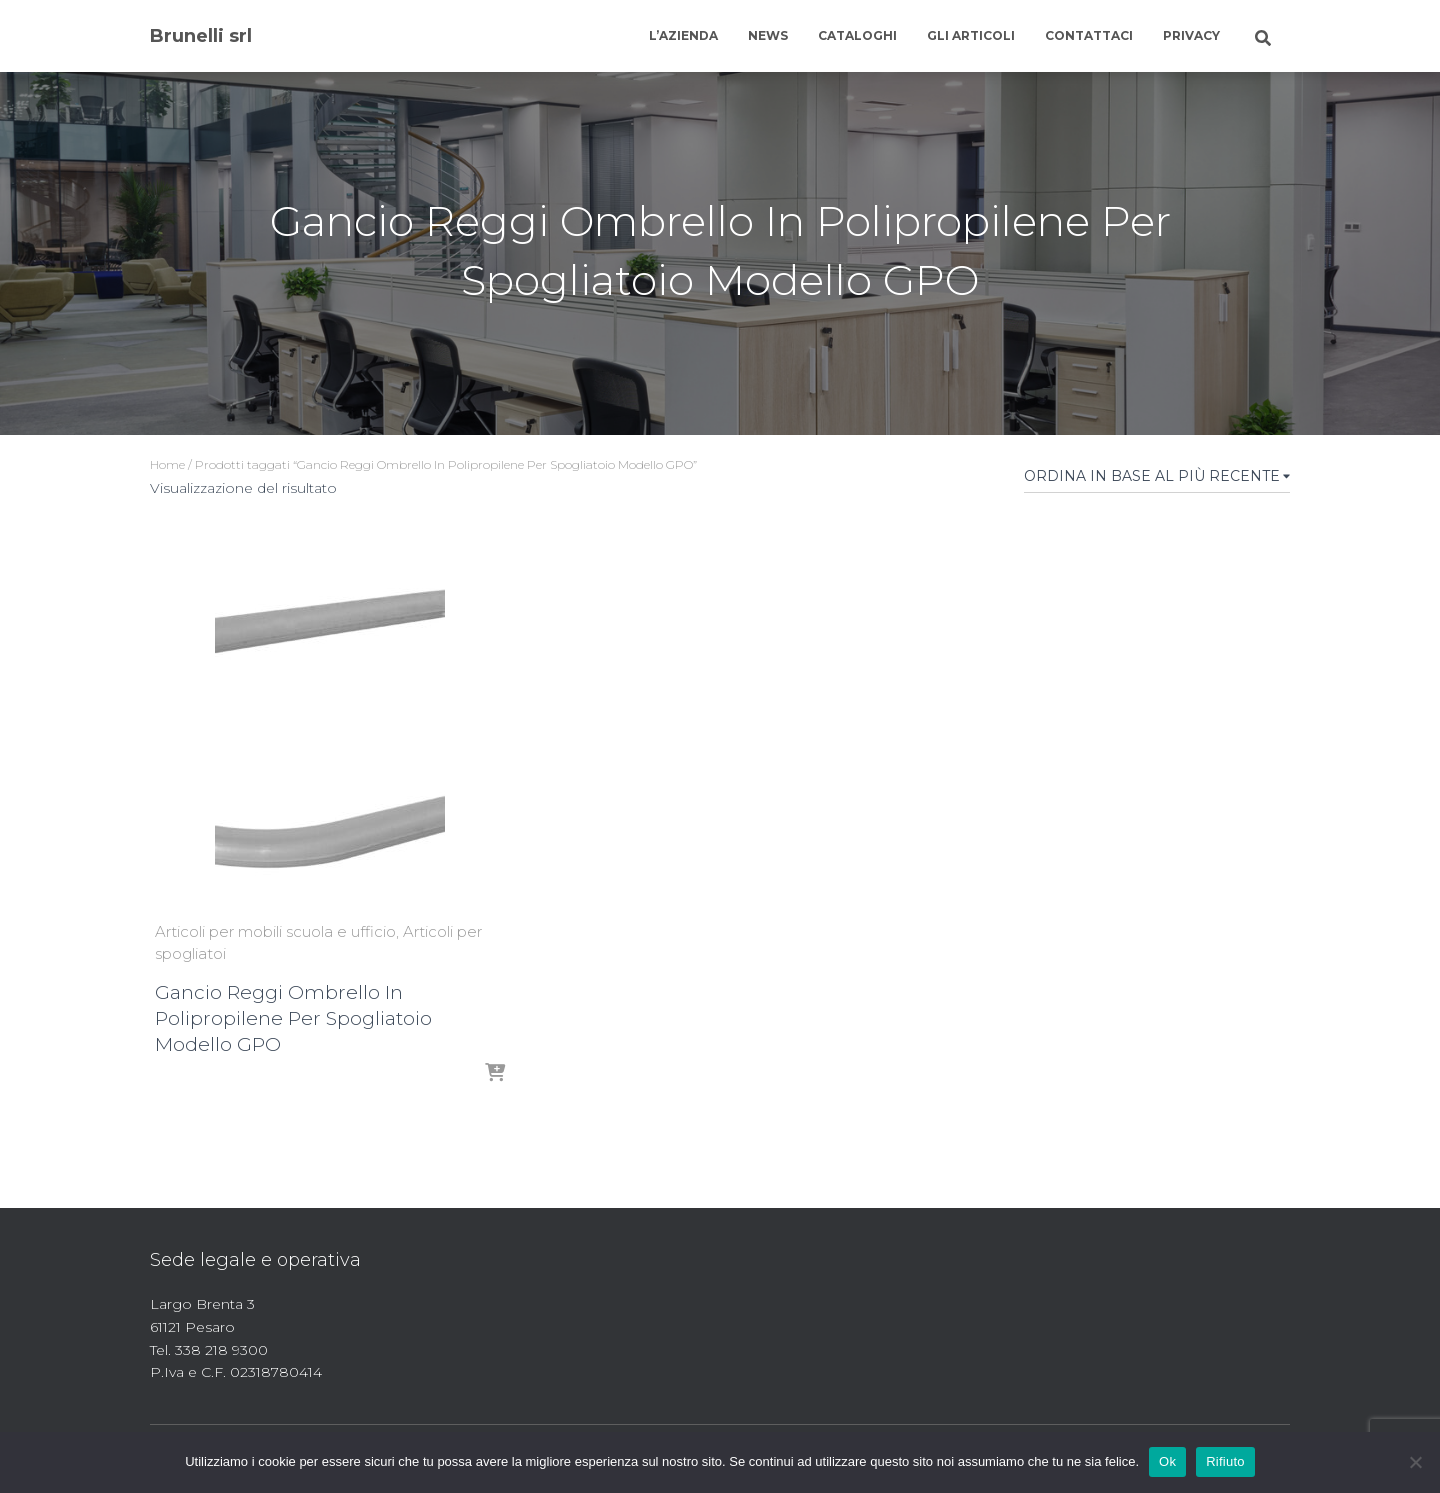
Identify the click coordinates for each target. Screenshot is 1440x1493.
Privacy (1191, 35)
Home (167, 464)
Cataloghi (857, 35)
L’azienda (683, 35)
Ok (1167, 1461)
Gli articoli (971, 35)
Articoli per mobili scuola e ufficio (275, 931)
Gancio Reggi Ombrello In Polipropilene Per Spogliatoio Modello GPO (293, 1018)
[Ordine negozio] (1157, 480)
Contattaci (1089, 35)
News (768, 35)
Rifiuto (1225, 1461)
